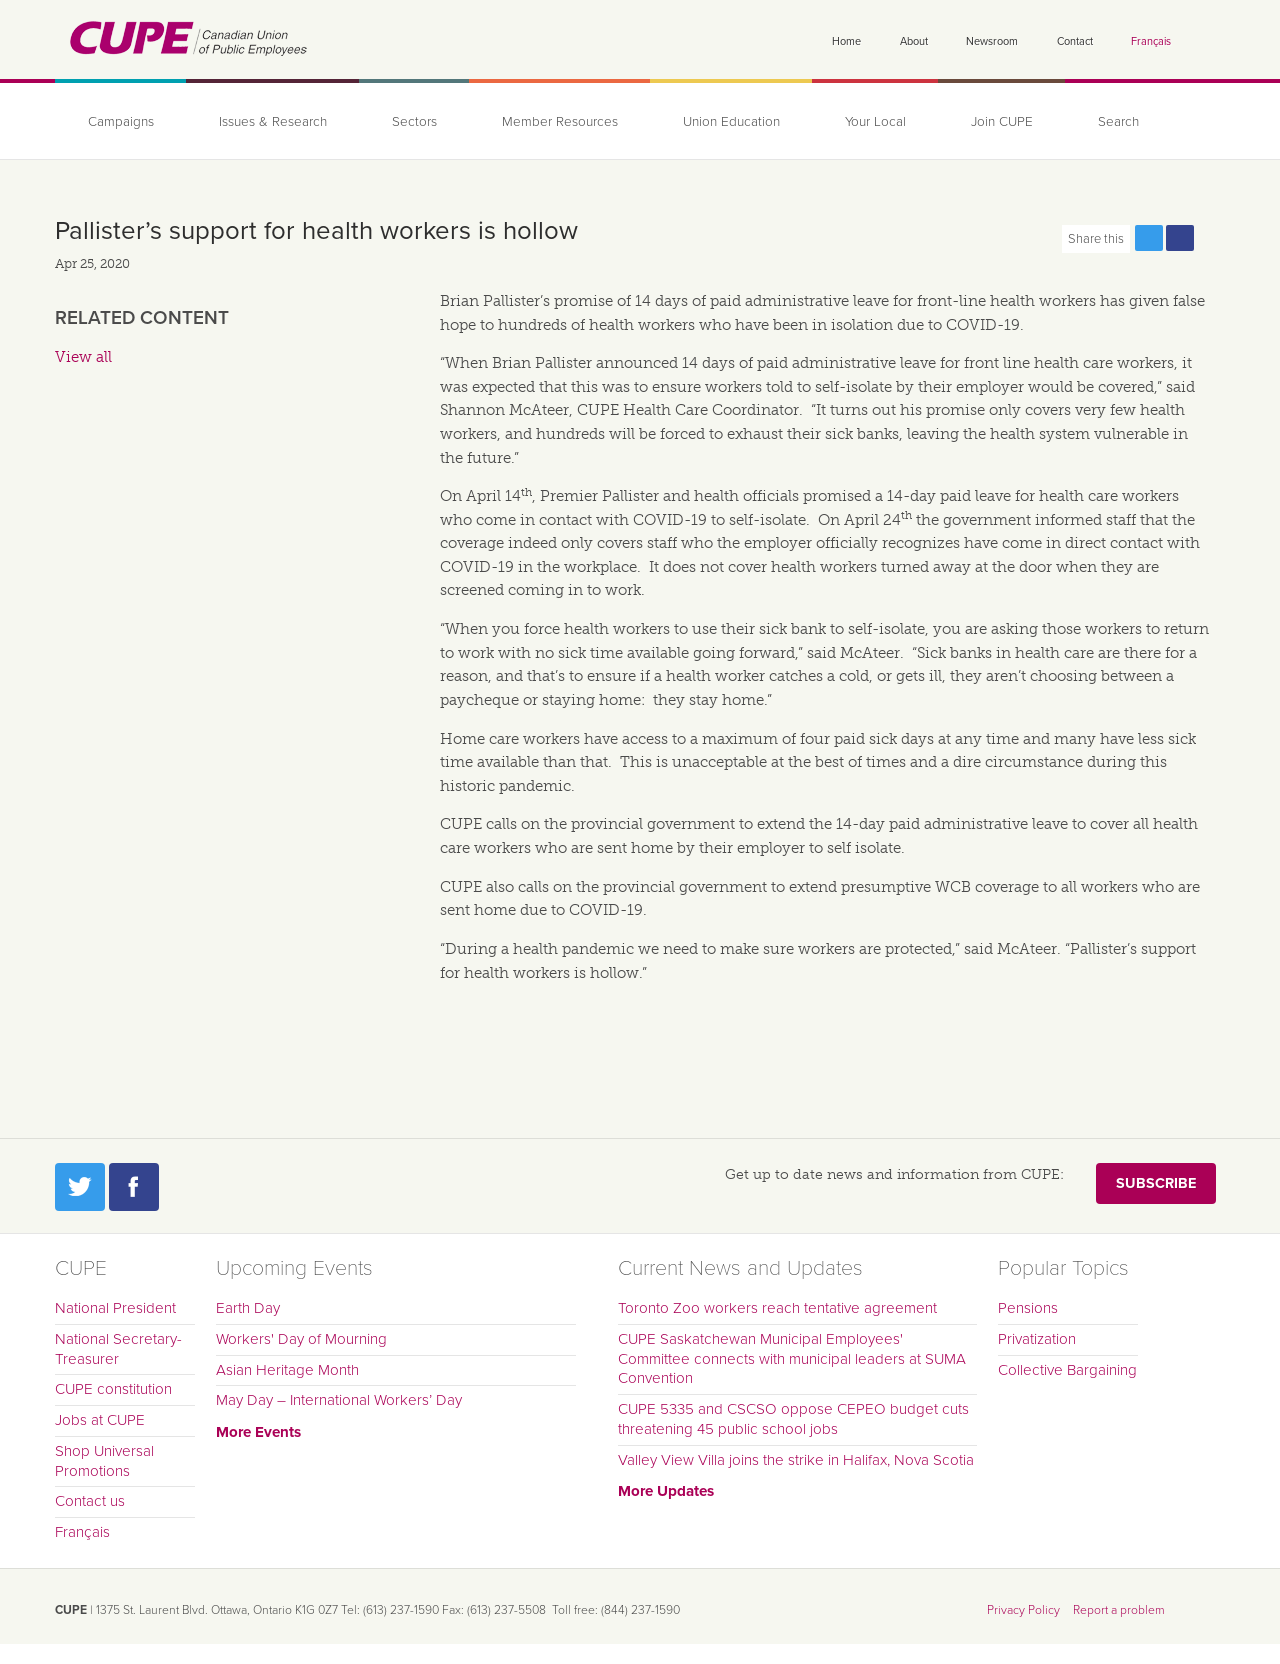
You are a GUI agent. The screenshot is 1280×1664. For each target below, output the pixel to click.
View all (83, 357)
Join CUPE (1002, 122)
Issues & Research (273, 122)
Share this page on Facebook (1180, 238)
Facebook (134, 1187)
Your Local (875, 122)
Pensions (1028, 1308)
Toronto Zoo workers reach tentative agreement (777, 1308)
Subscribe (1156, 1183)
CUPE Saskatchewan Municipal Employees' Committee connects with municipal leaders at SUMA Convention (792, 1359)
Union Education (731, 122)
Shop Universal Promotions (104, 1461)
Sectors (414, 122)
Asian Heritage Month (287, 1370)
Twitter (80, 1187)
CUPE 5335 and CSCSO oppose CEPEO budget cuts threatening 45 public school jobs (793, 1419)
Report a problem (1119, 1610)
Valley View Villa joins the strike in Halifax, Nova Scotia (796, 1460)
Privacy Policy (1023, 1610)
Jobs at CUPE (100, 1420)
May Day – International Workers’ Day (339, 1400)
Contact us (90, 1501)
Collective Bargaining (1067, 1370)
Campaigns (121, 122)
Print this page (1211, 238)
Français (1151, 41)
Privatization (1037, 1339)
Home (846, 41)
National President (115, 1308)
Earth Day (248, 1308)
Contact (1075, 41)
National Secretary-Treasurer (118, 1349)
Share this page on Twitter (1149, 238)
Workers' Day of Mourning (301, 1339)
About (914, 41)
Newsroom (992, 41)
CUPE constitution (113, 1389)
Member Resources (560, 122)
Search (1118, 122)
